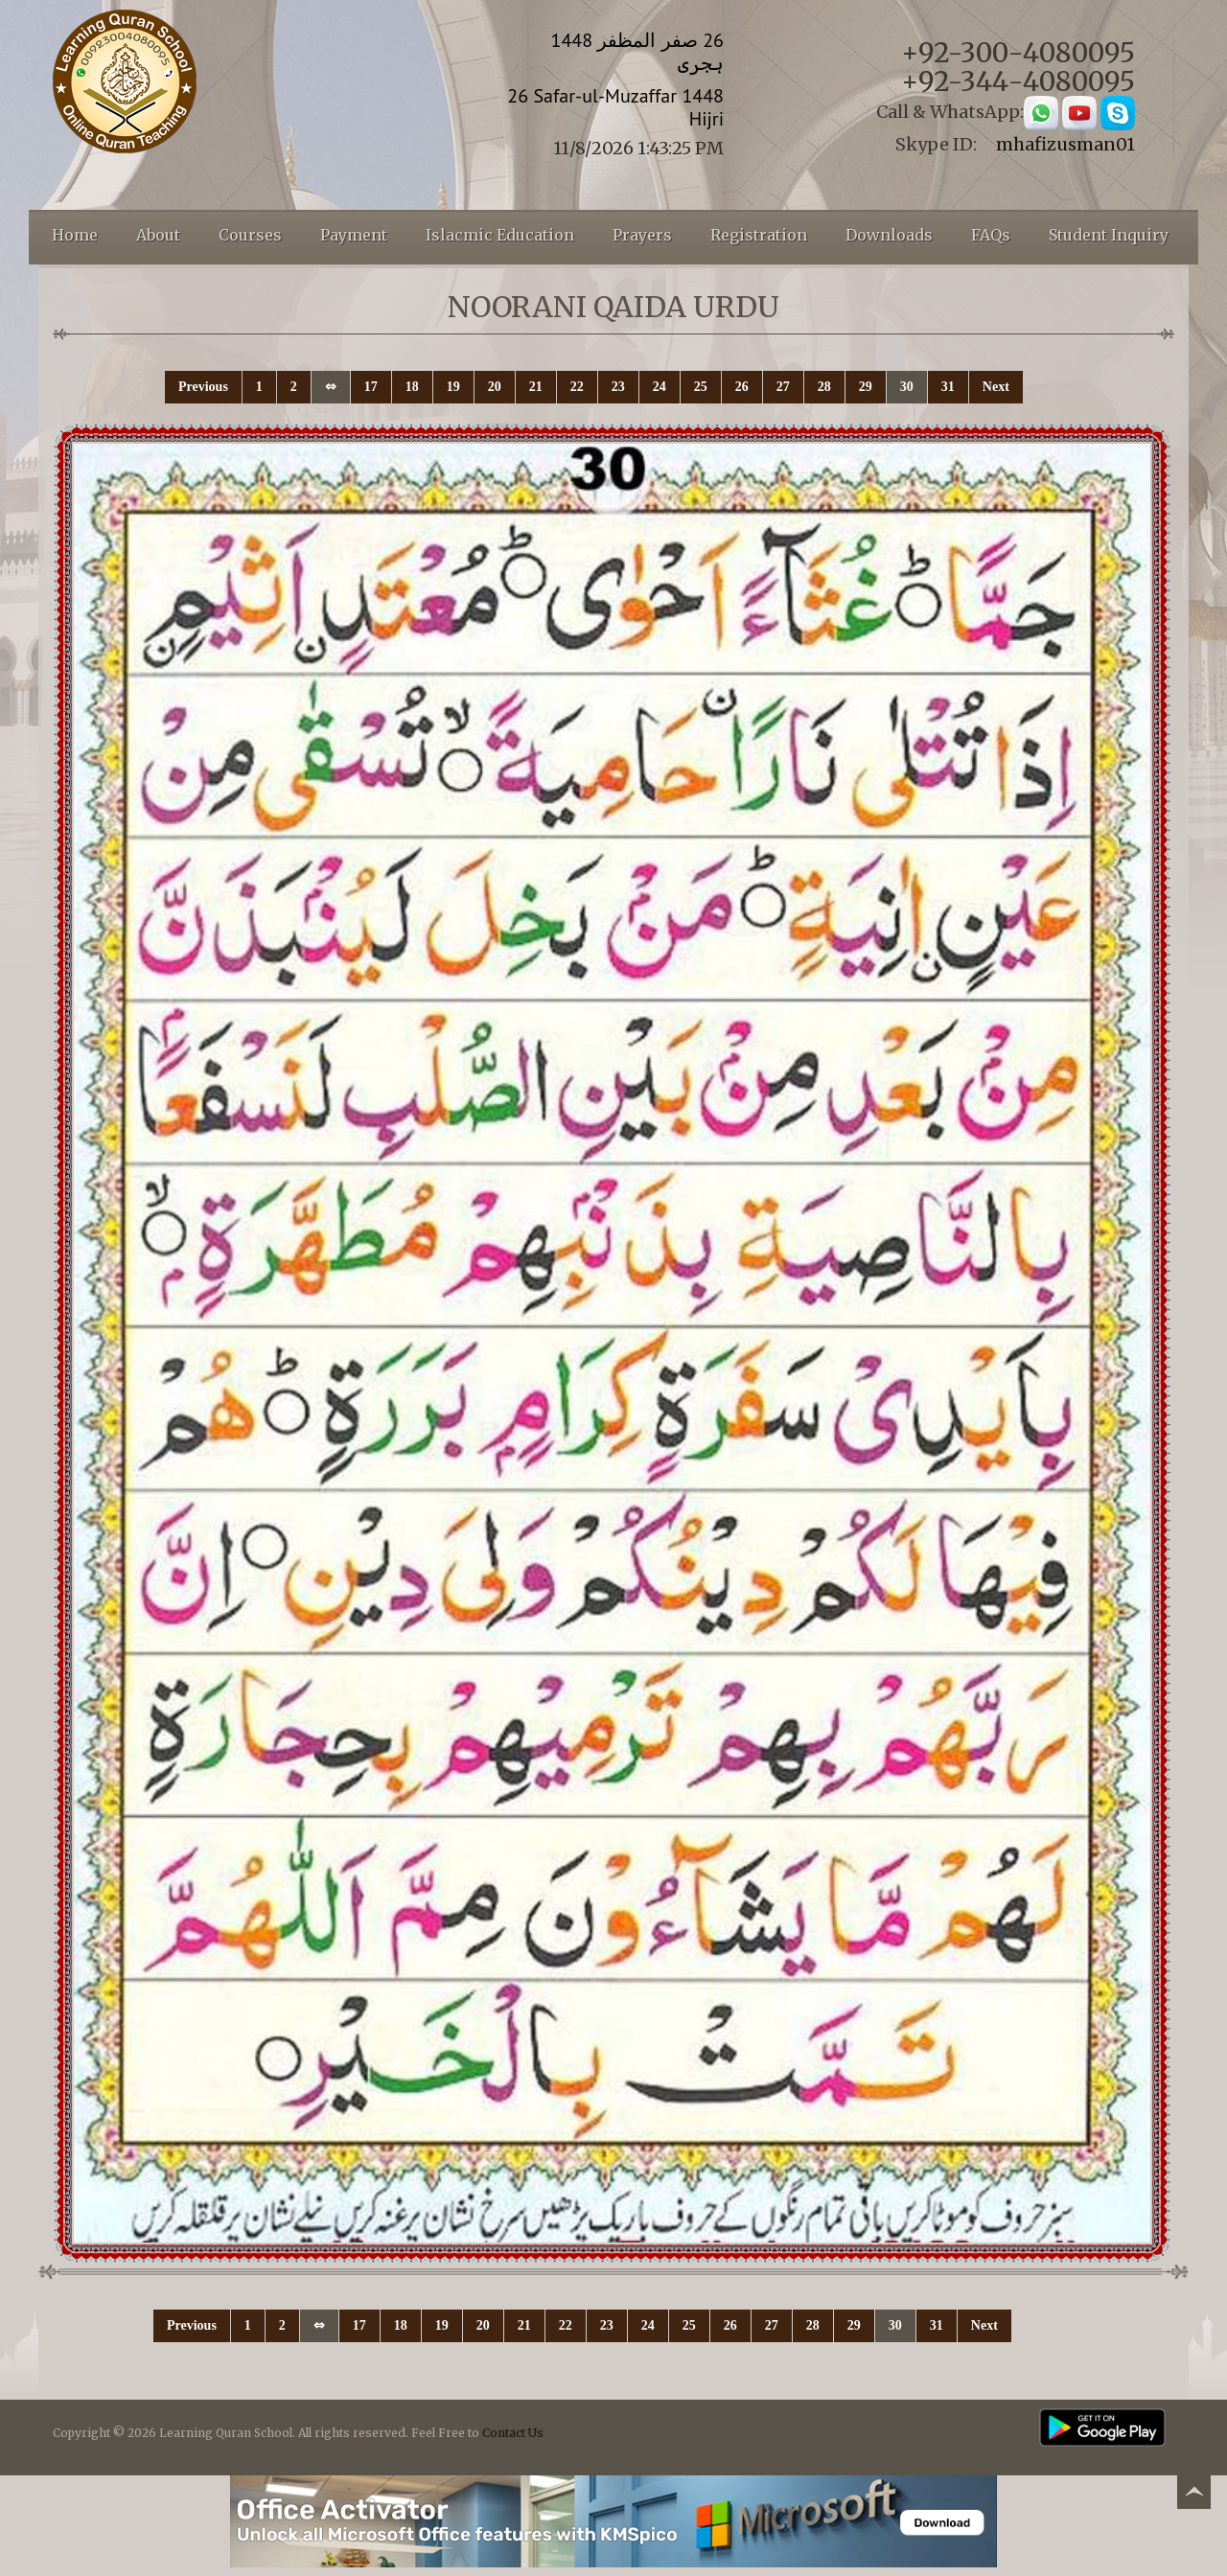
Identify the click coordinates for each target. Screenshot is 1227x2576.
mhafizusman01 (1065, 144)
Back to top (1193, 2495)
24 (659, 387)
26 (742, 387)
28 (824, 387)
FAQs (990, 234)
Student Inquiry (1109, 234)
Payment (353, 234)
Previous (203, 387)
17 (371, 387)
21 (536, 387)
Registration (758, 234)
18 (412, 387)
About (158, 234)
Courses (250, 234)
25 (700, 387)
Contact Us (513, 2433)
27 (783, 387)
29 (865, 387)
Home (75, 234)
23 (618, 387)
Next (996, 387)
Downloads (889, 234)
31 (948, 387)
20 (494, 387)
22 (577, 387)
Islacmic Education (500, 234)
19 (453, 387)
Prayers (642, 234)
